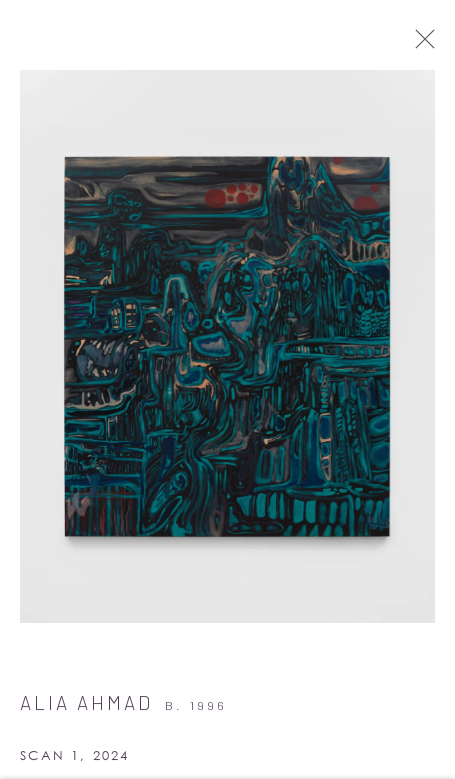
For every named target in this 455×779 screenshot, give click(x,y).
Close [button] (420, 45)
